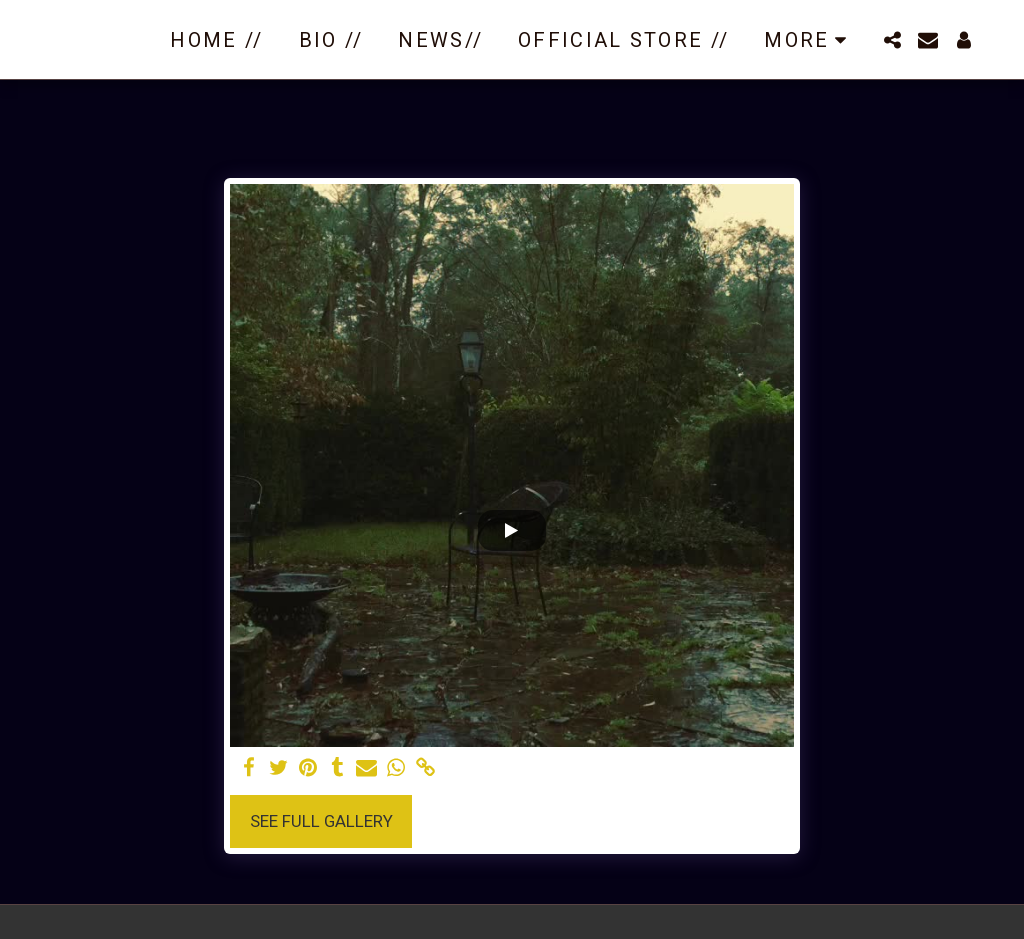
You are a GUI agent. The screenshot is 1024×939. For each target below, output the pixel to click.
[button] (892, 40)
